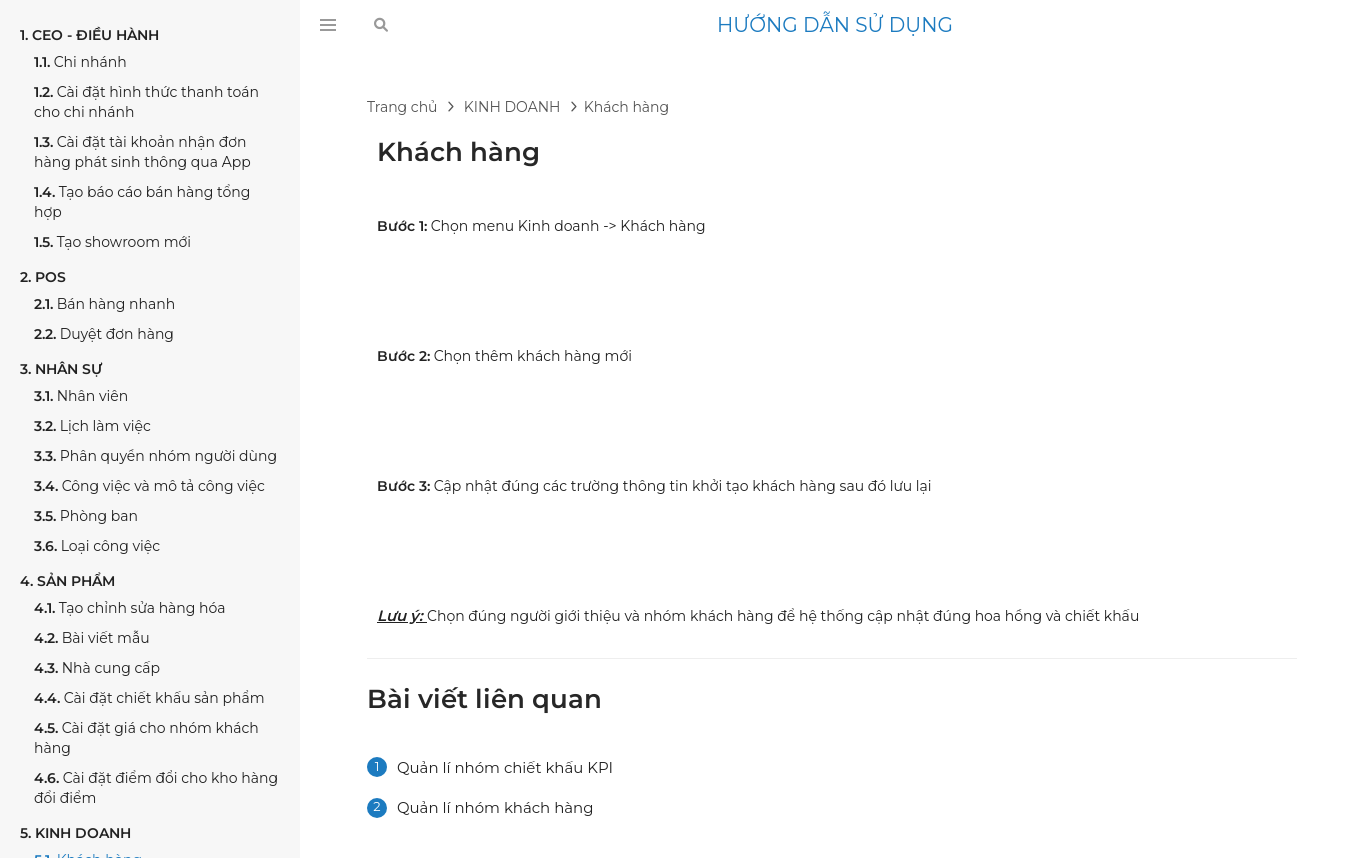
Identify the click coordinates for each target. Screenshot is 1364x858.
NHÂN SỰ (61, 369)
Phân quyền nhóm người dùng (155, 456)
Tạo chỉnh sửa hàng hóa (130, 608)
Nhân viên (81, 396)
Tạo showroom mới (112, 242)
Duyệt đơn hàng (104, 334)
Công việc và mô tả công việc (149, 486)
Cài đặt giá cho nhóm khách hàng (146, 738)
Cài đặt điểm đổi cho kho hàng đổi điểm (156, 788)
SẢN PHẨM (67, 581)
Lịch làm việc (92, 426)
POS (43, 277)
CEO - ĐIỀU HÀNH (89, 35)
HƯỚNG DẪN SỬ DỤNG (835, 25)
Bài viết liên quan (484, 699)
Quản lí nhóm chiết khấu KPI (505, 767)
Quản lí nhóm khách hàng (495, 807)
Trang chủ (402, 107)
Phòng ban (86, 516)
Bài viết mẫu (92, 638)
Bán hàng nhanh (104, 304)
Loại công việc (97, 546)
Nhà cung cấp (97, 668)
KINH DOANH (75, 833)
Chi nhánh (80, 62)
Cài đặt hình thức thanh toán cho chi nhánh (146, 102)
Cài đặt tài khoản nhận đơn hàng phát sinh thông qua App (142, 152)
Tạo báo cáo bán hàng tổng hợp (142, 202)
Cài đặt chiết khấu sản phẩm (149, 698)
